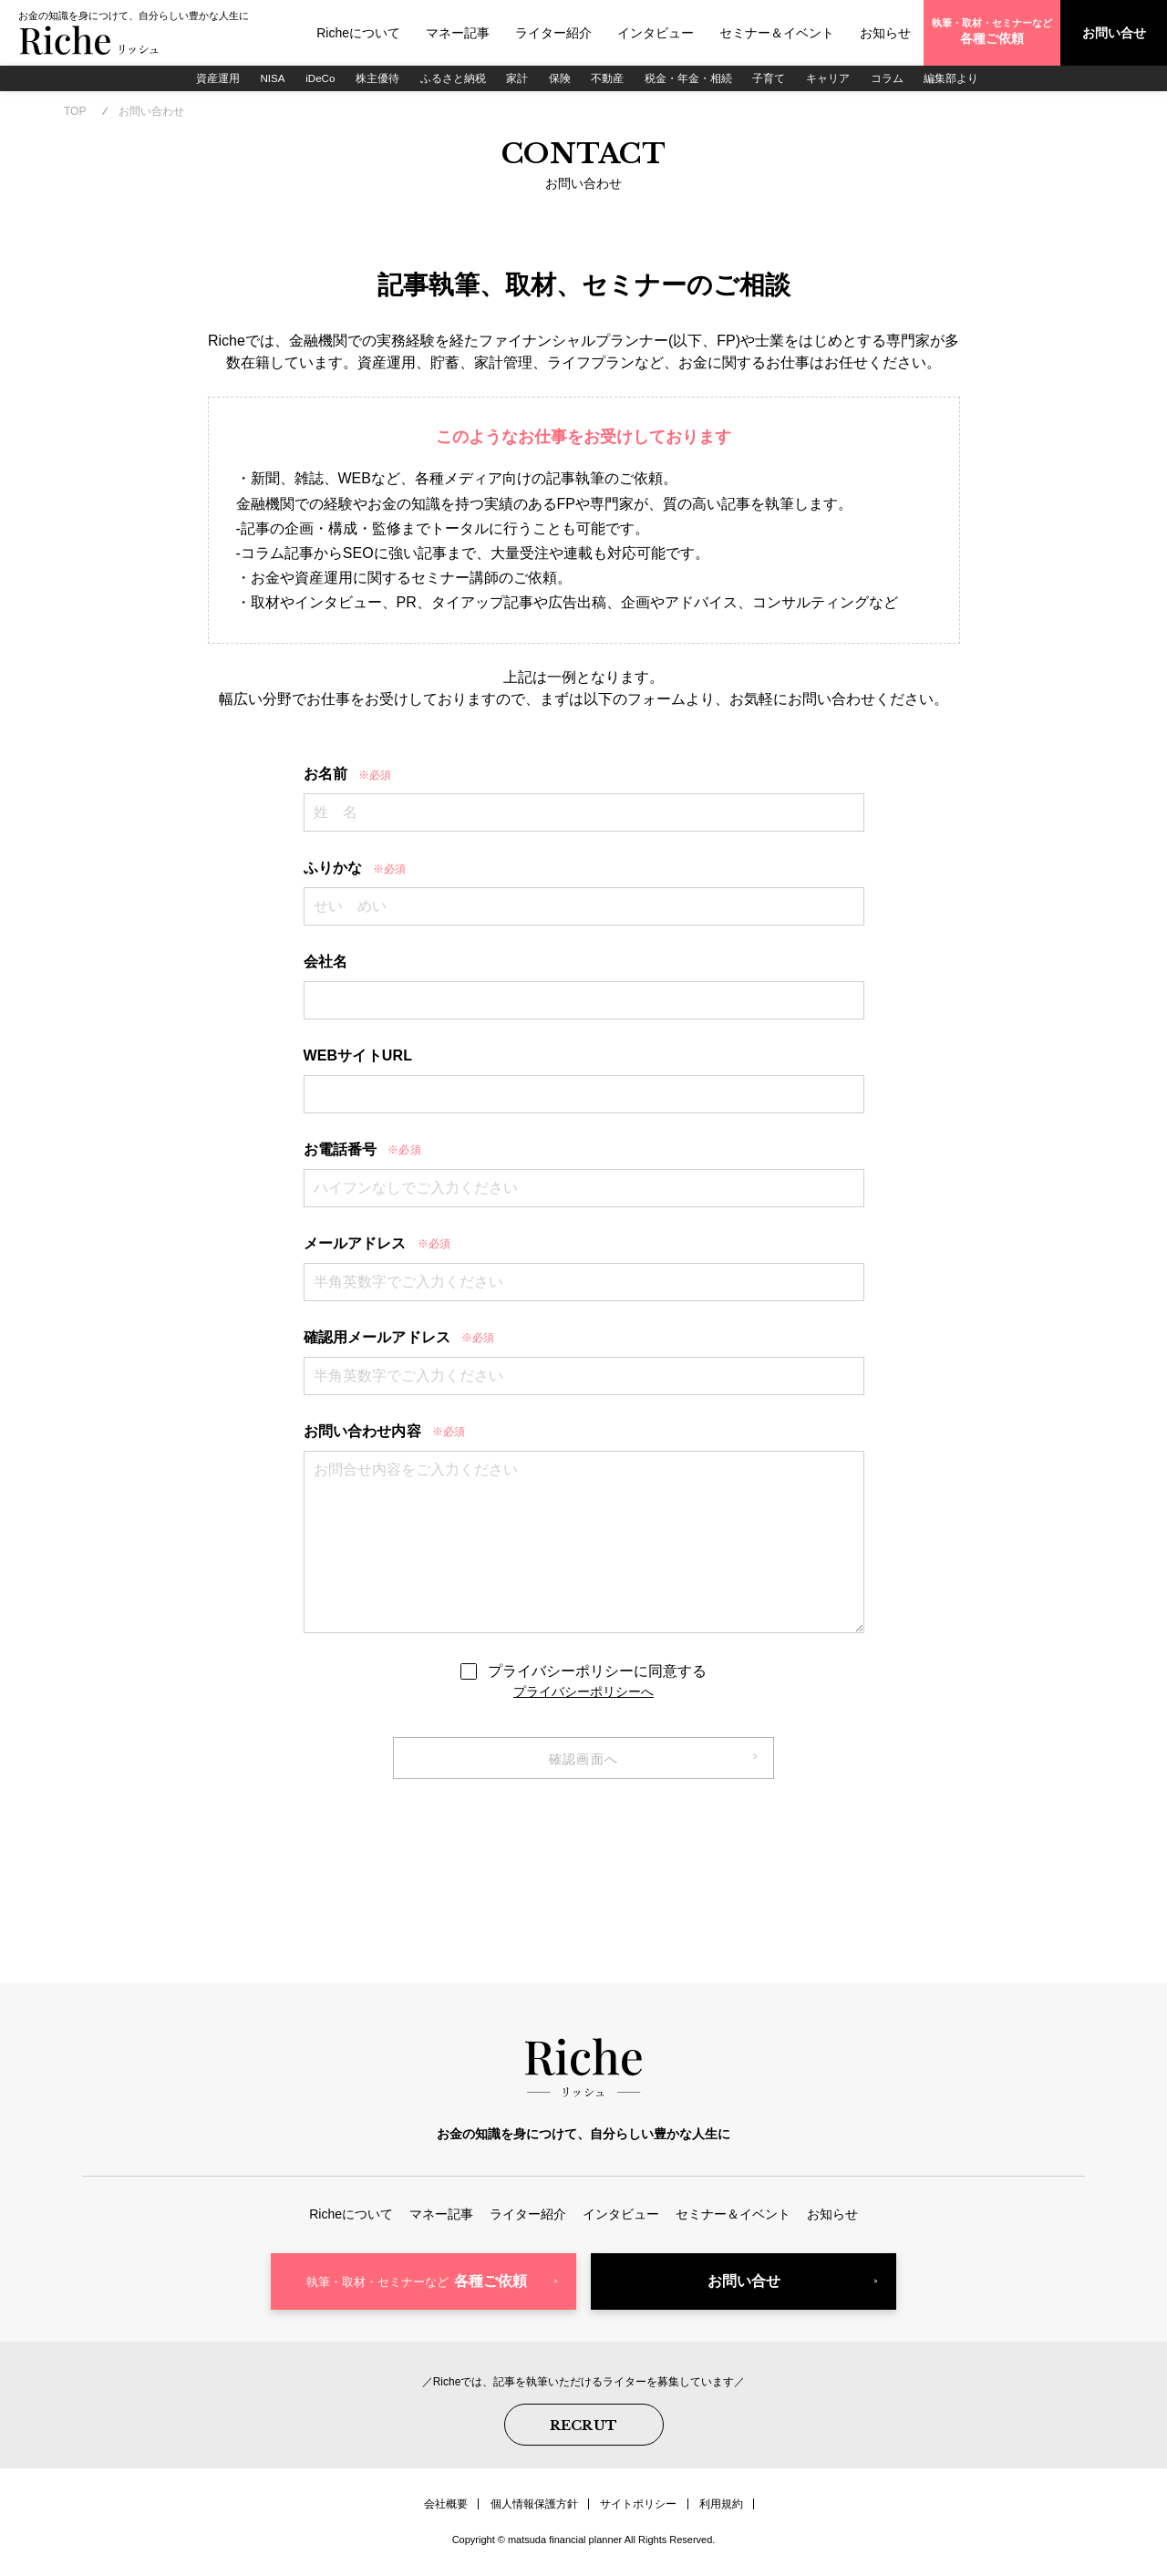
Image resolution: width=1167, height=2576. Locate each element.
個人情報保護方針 (534, 2507)
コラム (894, 77)
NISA (265, 77)
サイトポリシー (638, 2507)
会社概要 (447, 2507)
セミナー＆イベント (776, 33)
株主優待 (375, 77)
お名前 (348, 776)
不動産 (610, 77)
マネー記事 (458, 33)
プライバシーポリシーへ (583, 1694)
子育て (774, 77)
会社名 (325, 964)
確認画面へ (584, 1761)
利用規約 (720, 2507)
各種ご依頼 (417, 2288)
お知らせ (885, 33)
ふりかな (355, 870)
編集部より (960, 77)
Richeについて (358, 33)
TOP (75, 113)
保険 (561, 77)
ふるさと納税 (451, 77)
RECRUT (584, 2430)
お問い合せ (743, 2288)
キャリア (834, 77)
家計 (517, 77)
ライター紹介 (553, 33)
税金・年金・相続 (692, 77)
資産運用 (209, 77)
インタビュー (655, 33)
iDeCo (315, 77)
